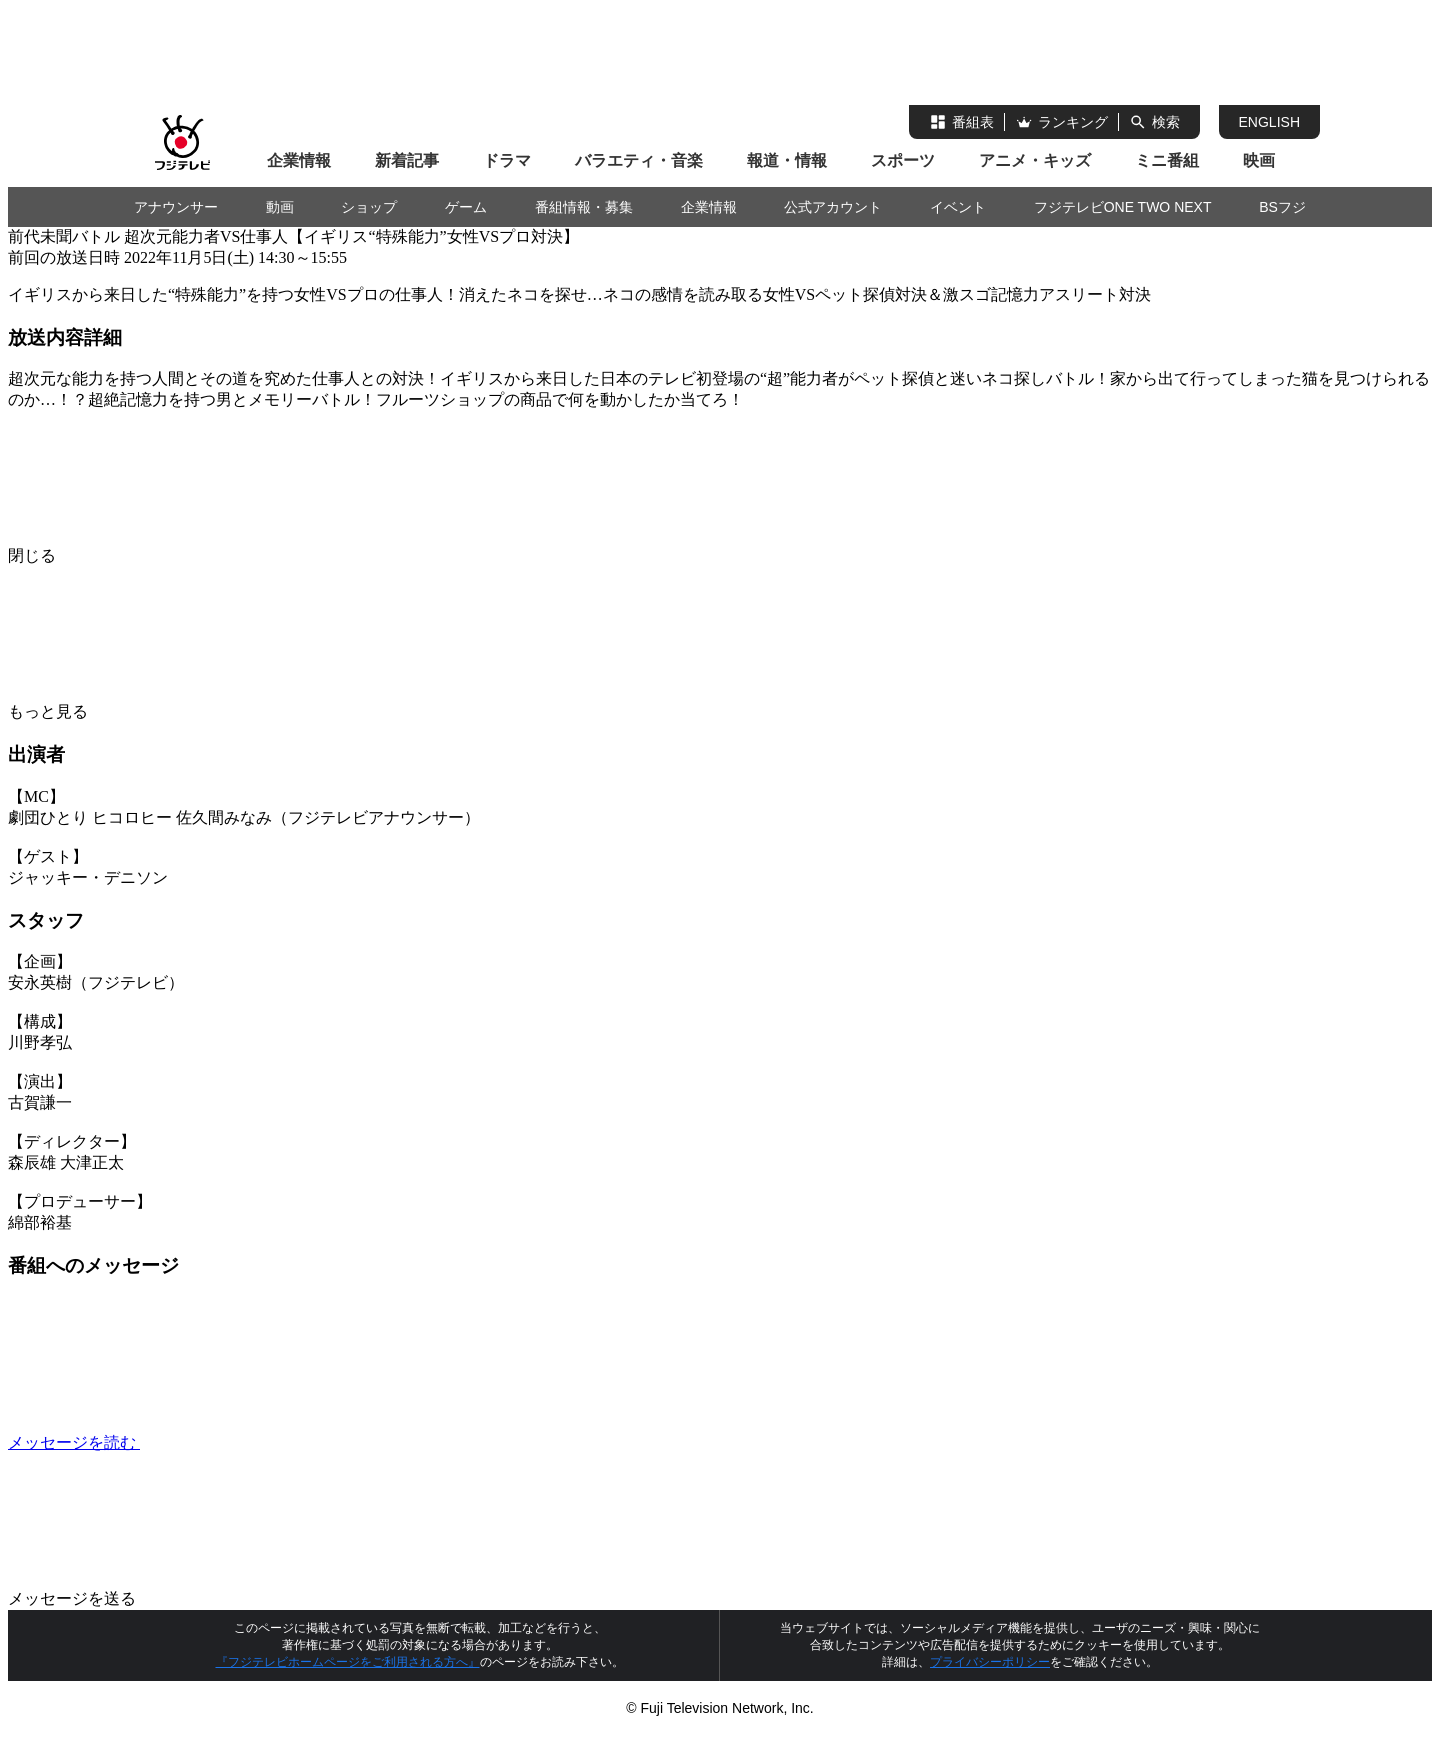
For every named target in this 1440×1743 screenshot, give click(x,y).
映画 (1259, 160)
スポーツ (903, 160)
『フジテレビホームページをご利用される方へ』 (348, 1662)
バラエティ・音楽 (639, 160)
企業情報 (299, 160)
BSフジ (1282, 207)
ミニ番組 (1167, 160)
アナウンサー (176, 207)
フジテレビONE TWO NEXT (1123, 207)
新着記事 (407, 160)
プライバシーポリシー (990, 1662)
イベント (958, 207)
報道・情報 (787, 160)
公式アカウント (833, 207)
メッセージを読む (224, 1442)
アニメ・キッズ (1035, 160)
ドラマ (507, 160)
